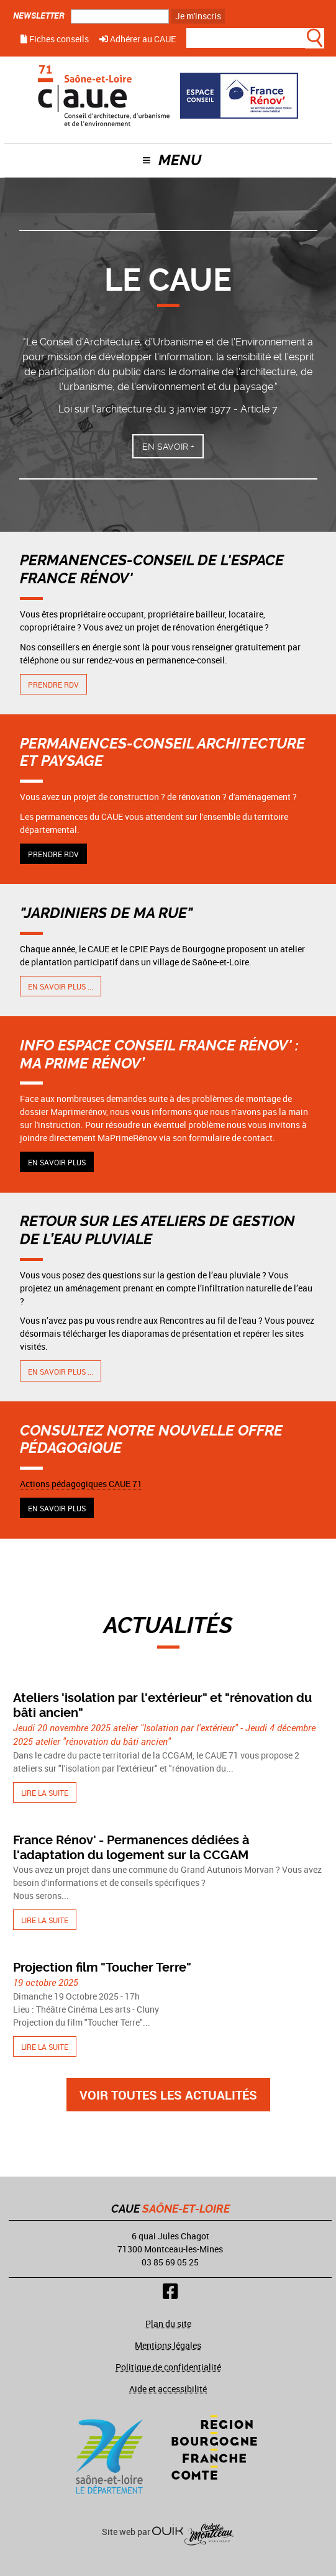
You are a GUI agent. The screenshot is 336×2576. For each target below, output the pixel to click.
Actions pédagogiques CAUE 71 (81, 1484)
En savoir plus (57, 1162)
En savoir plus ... (60, 986)
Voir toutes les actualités (168, 2095)
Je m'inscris (198, 16)
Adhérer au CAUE (137, 39)
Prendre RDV (53, 685)
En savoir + (168, 447)
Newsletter (39, 15)
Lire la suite (44, 1793)
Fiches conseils (54, 39)
